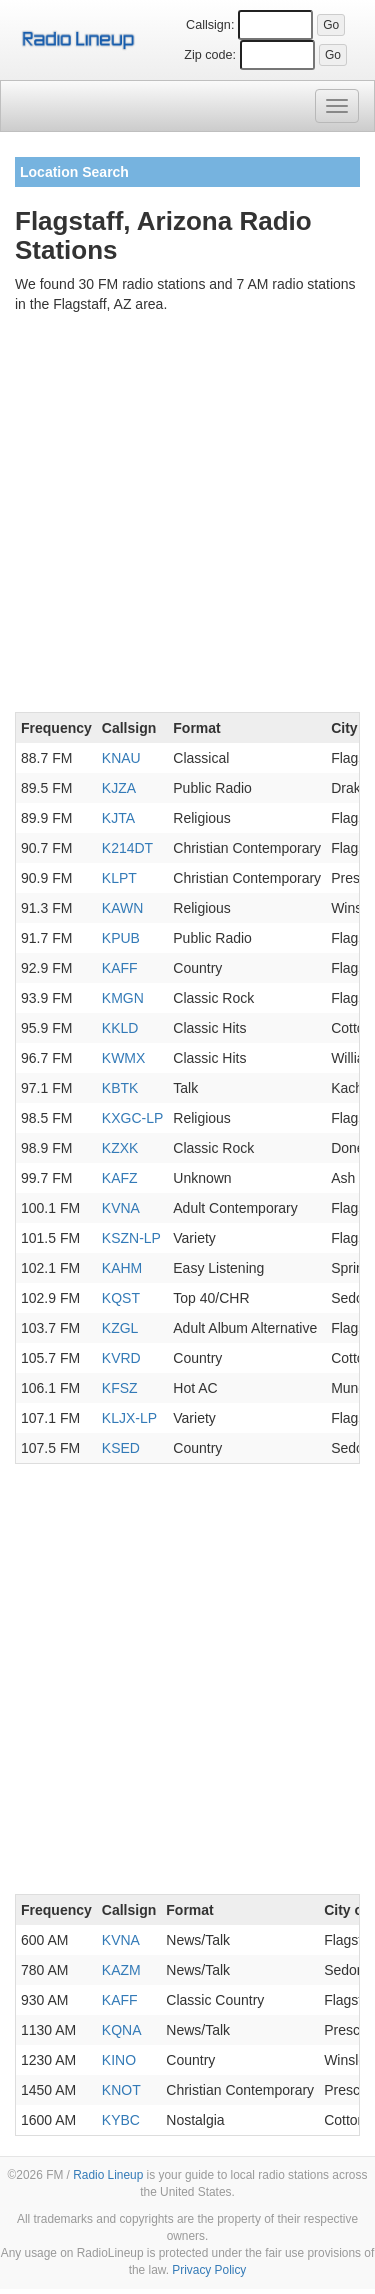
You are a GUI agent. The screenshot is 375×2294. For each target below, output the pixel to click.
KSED (121, 1448)
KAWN (122, 908)
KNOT (121, 2090)
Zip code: (210, 55)
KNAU (121, 758)
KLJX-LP (129, 1418)
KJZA (119, 788)
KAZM (121, 1970)
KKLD (120, 1028)
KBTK (120, 1088)
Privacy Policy (209, 2270)
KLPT (119, 878)
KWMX (124, 1058)
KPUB (121, 938)
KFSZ (120, 1388)
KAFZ (120, 1178)
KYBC (121, 2120)
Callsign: (210, 25)
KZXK (120, 1148)
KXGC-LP (132, 1118)
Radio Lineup (108, 2175)
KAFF (120, 968)
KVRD (121, 1358)
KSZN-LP (131, 1238)
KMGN (123, 998)
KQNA (122, 2030)
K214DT (127, 848)
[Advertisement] (187, 516)
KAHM (122, 1268)
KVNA (121, 1208)
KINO (119, 2060)
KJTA (118, 818)
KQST (121, 1298)
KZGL (120, 1328)
